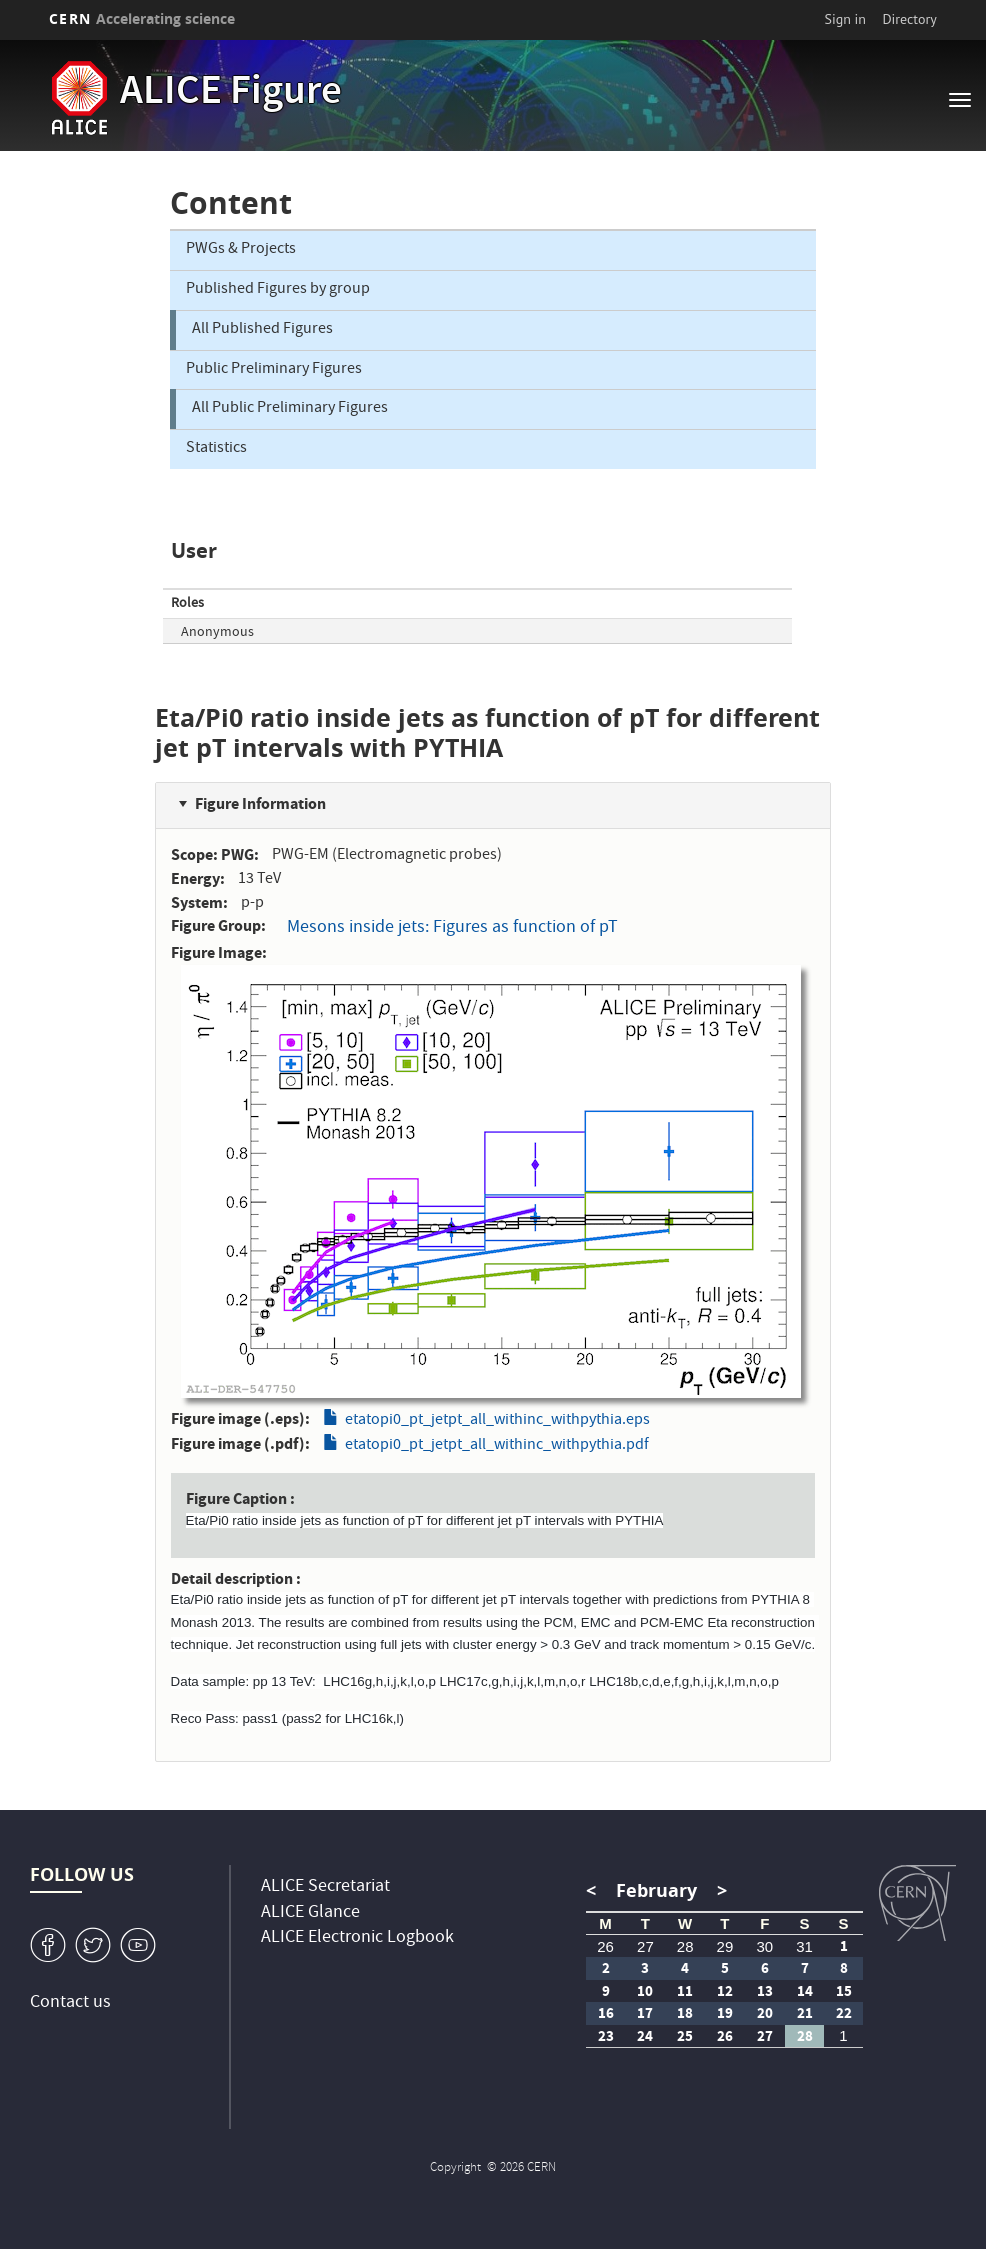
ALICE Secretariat (325, 1887)
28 (685, 1946)
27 (645, 1946)
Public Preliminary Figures (274, 370)
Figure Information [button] (260, 803)
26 (605, 1946)
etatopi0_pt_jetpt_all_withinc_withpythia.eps (497, 1421)
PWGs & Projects (241, 250)
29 (725, 1946)
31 (804, 1946)
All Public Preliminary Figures (290, 409)
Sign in (845, 19)
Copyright (457, 2168)
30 (764, 1946)
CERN (142, 18)
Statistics (216, 449)
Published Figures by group (278, 290)
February (656, 1890)
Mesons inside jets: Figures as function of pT (452, 928)
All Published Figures (262, 330)
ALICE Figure (231, 94)
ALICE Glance (310, 1913)
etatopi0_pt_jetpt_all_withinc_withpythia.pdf (497, 1446)
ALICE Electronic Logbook (357, 1938)
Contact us (70, 2003)
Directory (909, 19)
